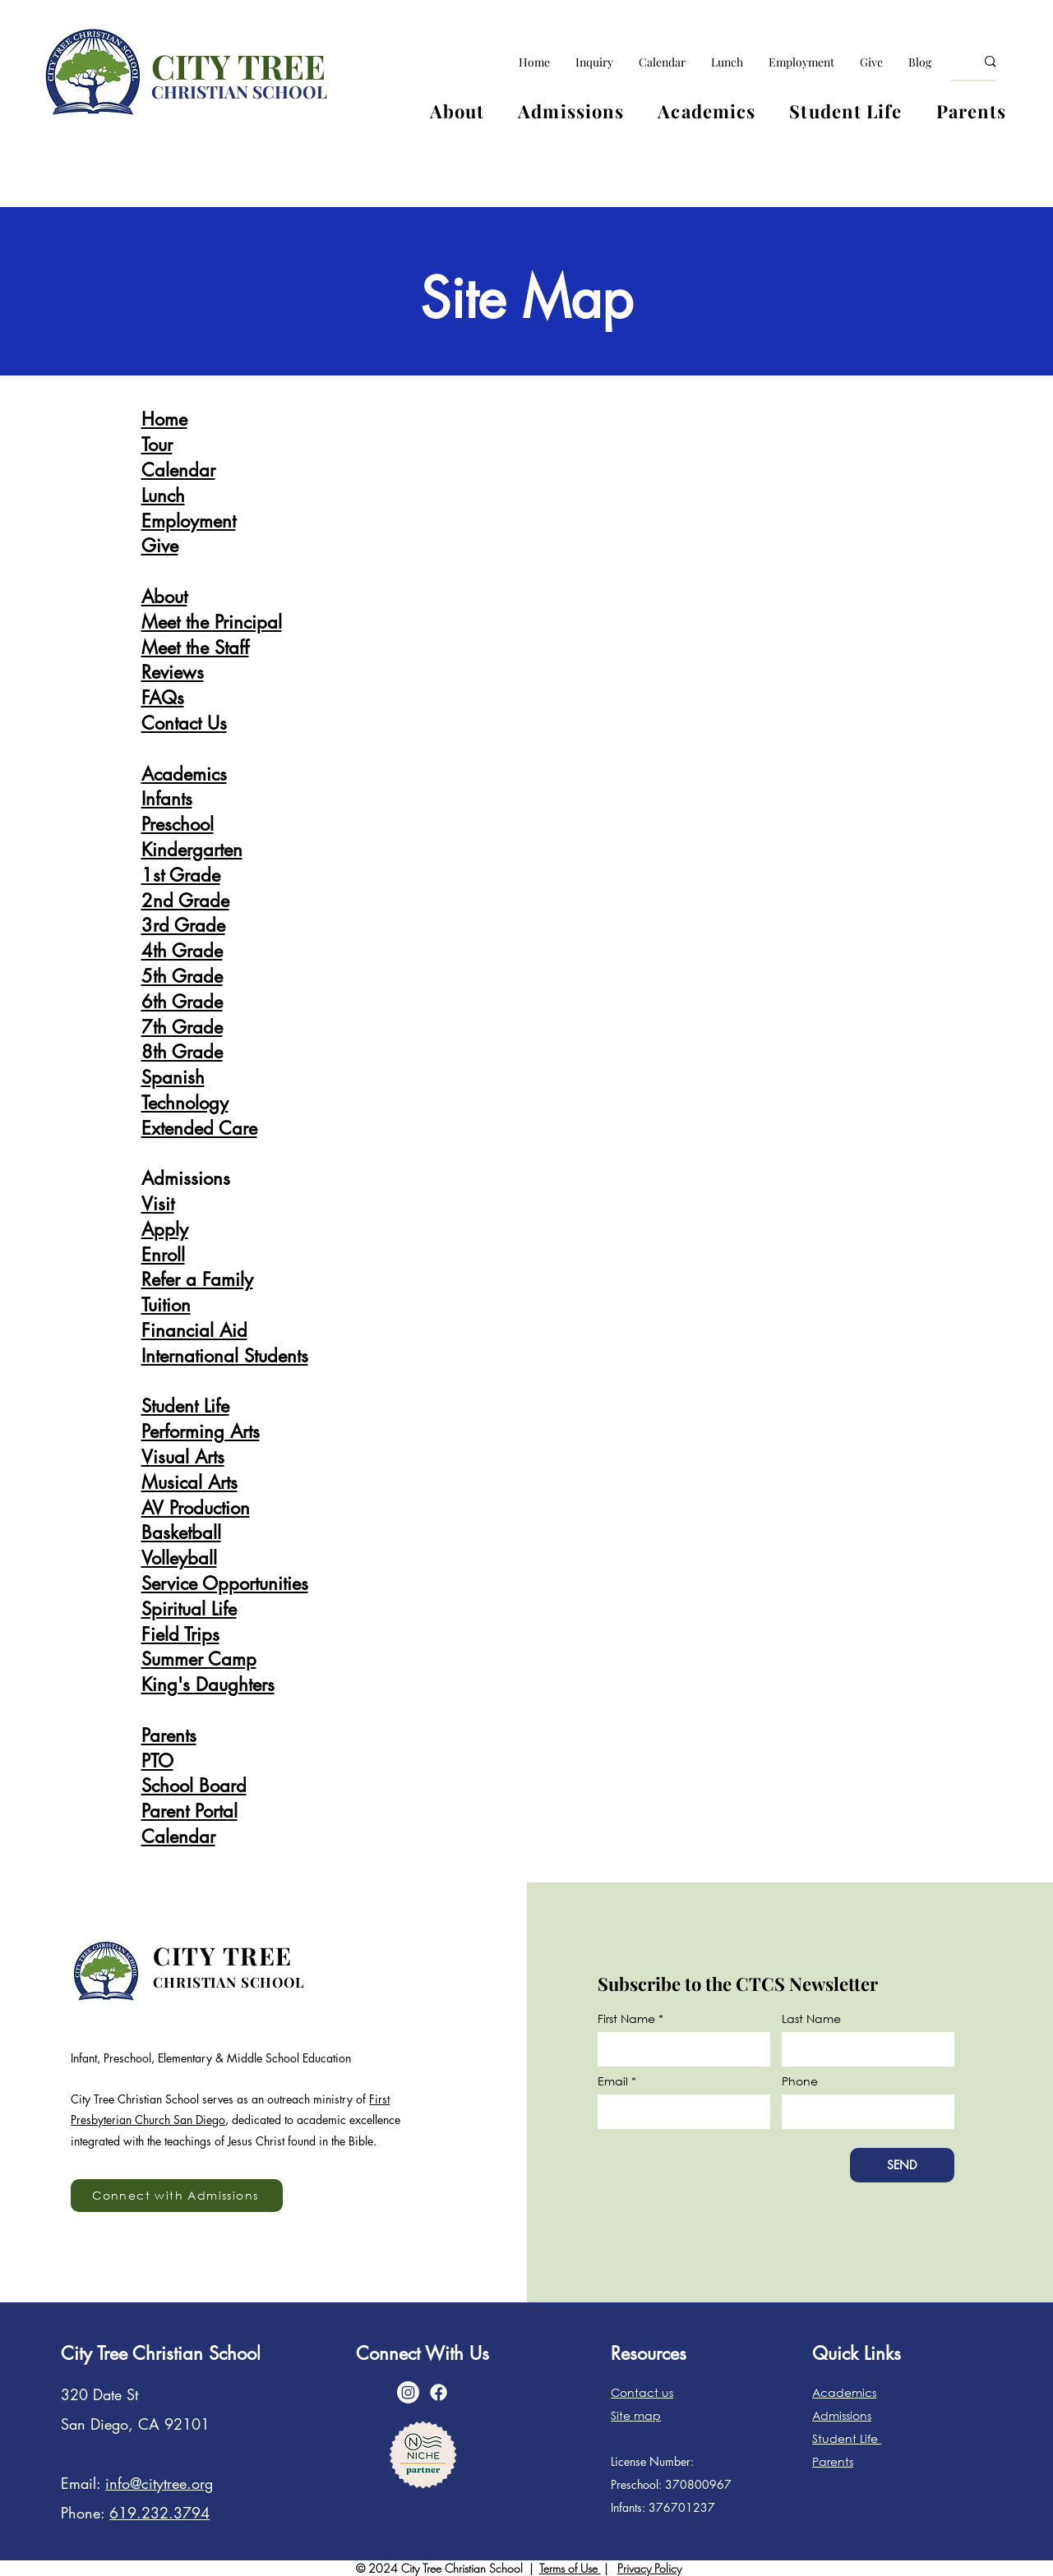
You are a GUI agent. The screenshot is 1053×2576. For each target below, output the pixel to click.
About (164, 596)
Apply (164, 1229)
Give (159, 545)
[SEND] (902, 2165)
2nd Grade (185, 900)
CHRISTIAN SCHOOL (239, 91)
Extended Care (199, 1128)
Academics (184, 774)
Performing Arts (200, 1431)
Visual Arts (182, 1456)
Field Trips (180, 1634)
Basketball (181, 1532)
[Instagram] (408, 2392)
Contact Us (184, 723)
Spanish (173, 1077)
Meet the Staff (195, 647)
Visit (157, 1203)
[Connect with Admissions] (177, 2195)
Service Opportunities (224, 1583)
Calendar (178, 470)
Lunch (163, 495)
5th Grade (182, 976)
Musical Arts (189, 1482)
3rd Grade (183, 925)
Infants (166, 798)
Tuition (166, 1304)
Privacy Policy (649, 2568)
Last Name (811, 2019)
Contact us (642, 2392)
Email (613, 2081)
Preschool (177, 824)
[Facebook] (438, 2392)
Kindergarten (191, 849)
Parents (168, 1735)
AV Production (195, 1507)
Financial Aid (194, 1330)
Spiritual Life (189, 1608)
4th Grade (182, 950)
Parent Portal (189, 1811)
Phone (800, 2081)
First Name (626, 2019)
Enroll (163, 1254)
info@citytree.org (159, 2483)
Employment (188, 520)
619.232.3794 (159, 2513)
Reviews (172, 672)
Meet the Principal (211, 622)
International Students (224, 1355)
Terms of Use (570, 2568)
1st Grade (180, 875)
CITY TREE (238, 66)
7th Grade (182, 1027)
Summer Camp (198, 1658)
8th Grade (182, 1051)
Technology (185, 1102)
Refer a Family (197, 1279)
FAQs (162, 697)
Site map (636, 2415)
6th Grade (182, 1001)
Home (164, 419)
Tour (157, 444)
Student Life (185, 1405)
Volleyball (179, 1557)
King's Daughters (208, 1684)
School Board (194, 1785)
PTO (157, 1760)
